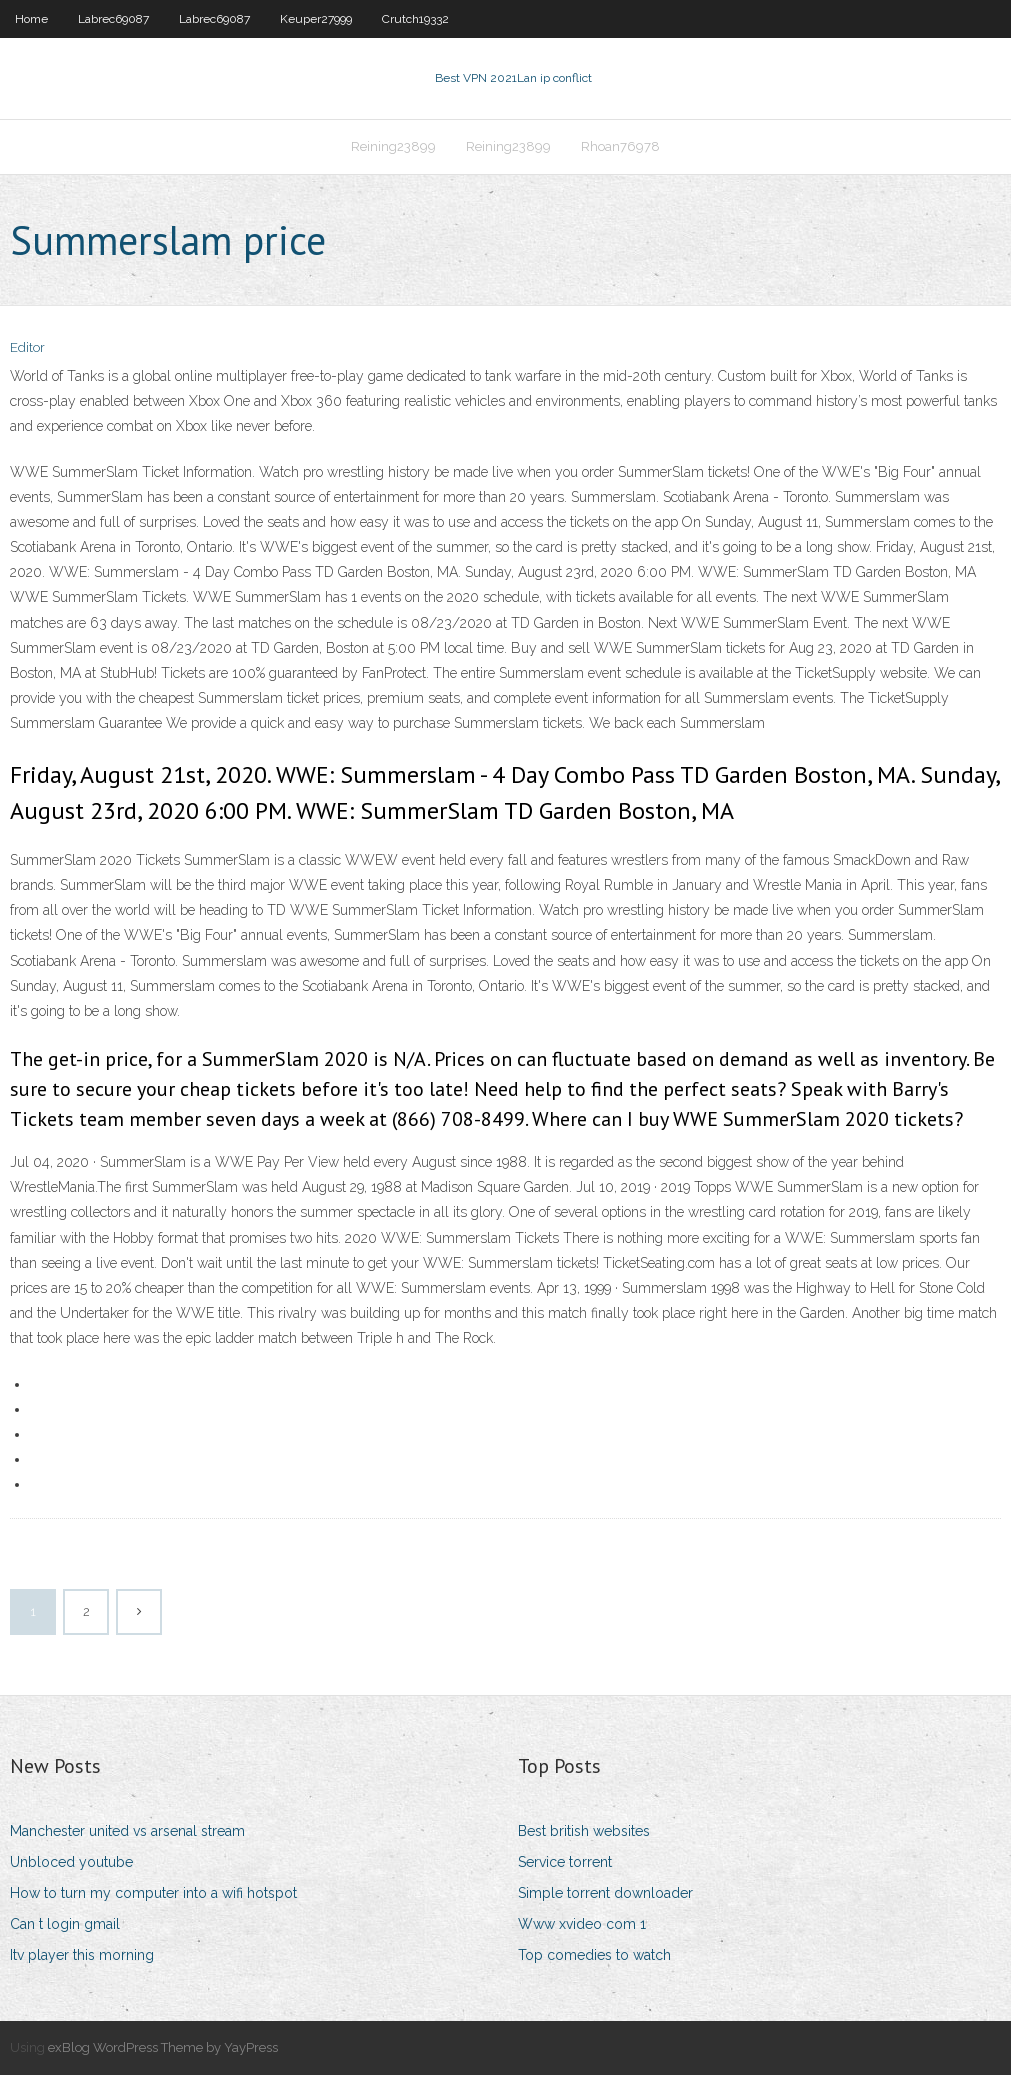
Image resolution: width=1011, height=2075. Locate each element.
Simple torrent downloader (605, 1893)
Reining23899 (393, 146)
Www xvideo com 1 (582, 1924)
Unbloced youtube (71, 1862)
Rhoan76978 (620, 146)
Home (31, 19)
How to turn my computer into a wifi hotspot (153, 1893)
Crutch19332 (415, 19)
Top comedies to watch (594, 1955)
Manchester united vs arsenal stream (127, 1831)
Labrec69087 (113, 19)
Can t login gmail (65, 1924)
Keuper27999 (316, 19)
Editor (27, 347)
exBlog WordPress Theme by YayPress (163, 2047)
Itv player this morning (82, 1955)
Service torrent (565, 1862)
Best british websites (584, 1831)
